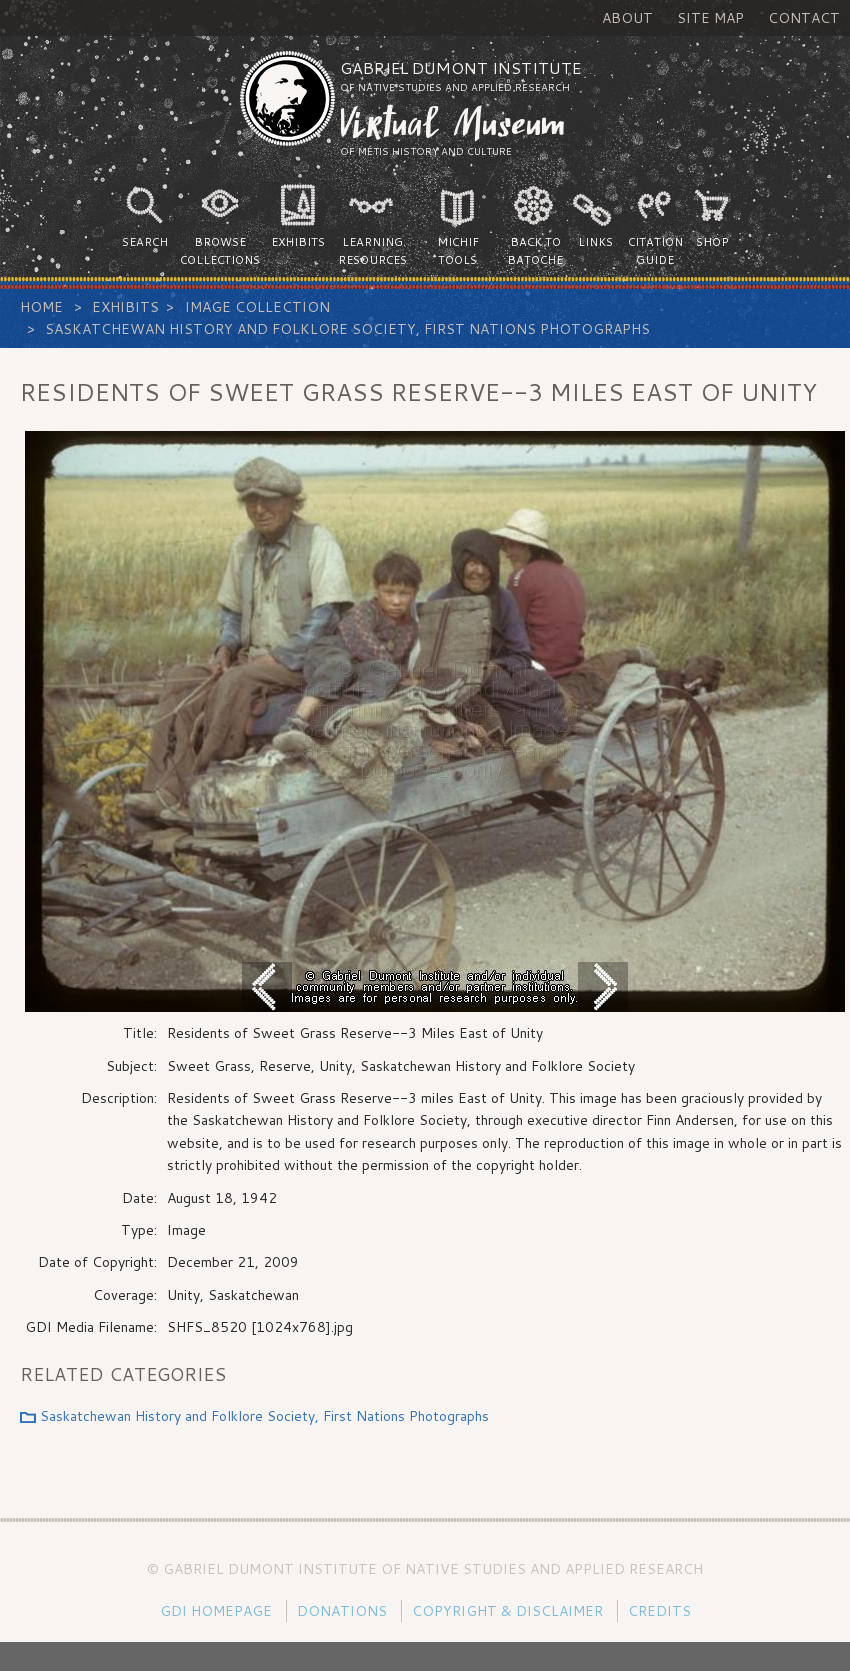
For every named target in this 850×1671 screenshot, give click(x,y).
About (627, 18)
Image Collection (257, 307)
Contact (804, 18)
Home (41, 307)
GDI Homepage (216, 1611)
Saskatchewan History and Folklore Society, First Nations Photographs (347, 329)
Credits (659, 1611)
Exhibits (125, 307)
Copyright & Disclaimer (507, 1611)
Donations (342, 1611)
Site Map (710, 18)
